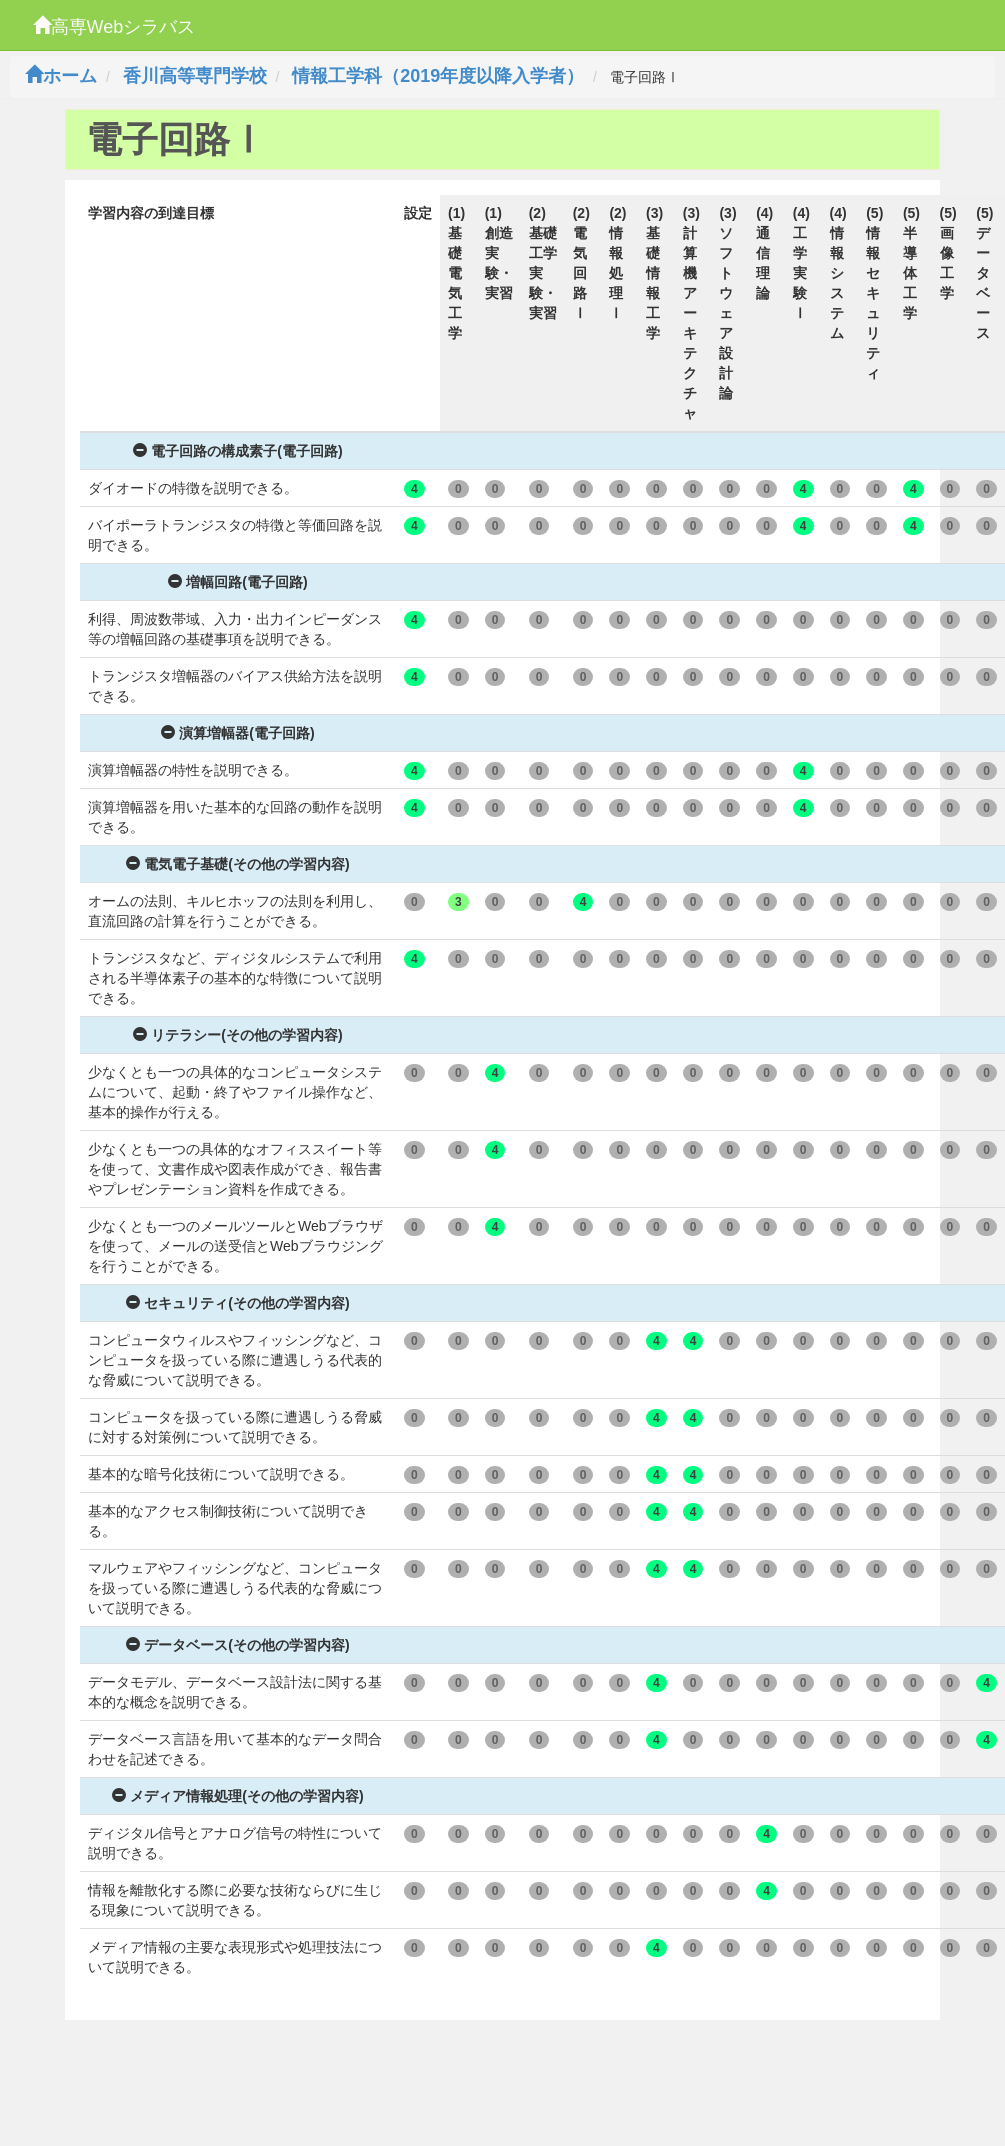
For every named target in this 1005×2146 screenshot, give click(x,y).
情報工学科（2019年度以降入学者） (438, 76)
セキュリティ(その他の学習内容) (237, 1303)
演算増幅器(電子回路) (237, 733)
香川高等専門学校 (195, 76)
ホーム (61, 76)
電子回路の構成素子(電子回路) (237, 451)
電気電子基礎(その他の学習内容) (237, 864)
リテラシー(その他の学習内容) (237, 1035)
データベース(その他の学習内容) (237, 1645)
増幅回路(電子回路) (237, 582)
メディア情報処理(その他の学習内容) (237, 1796)
